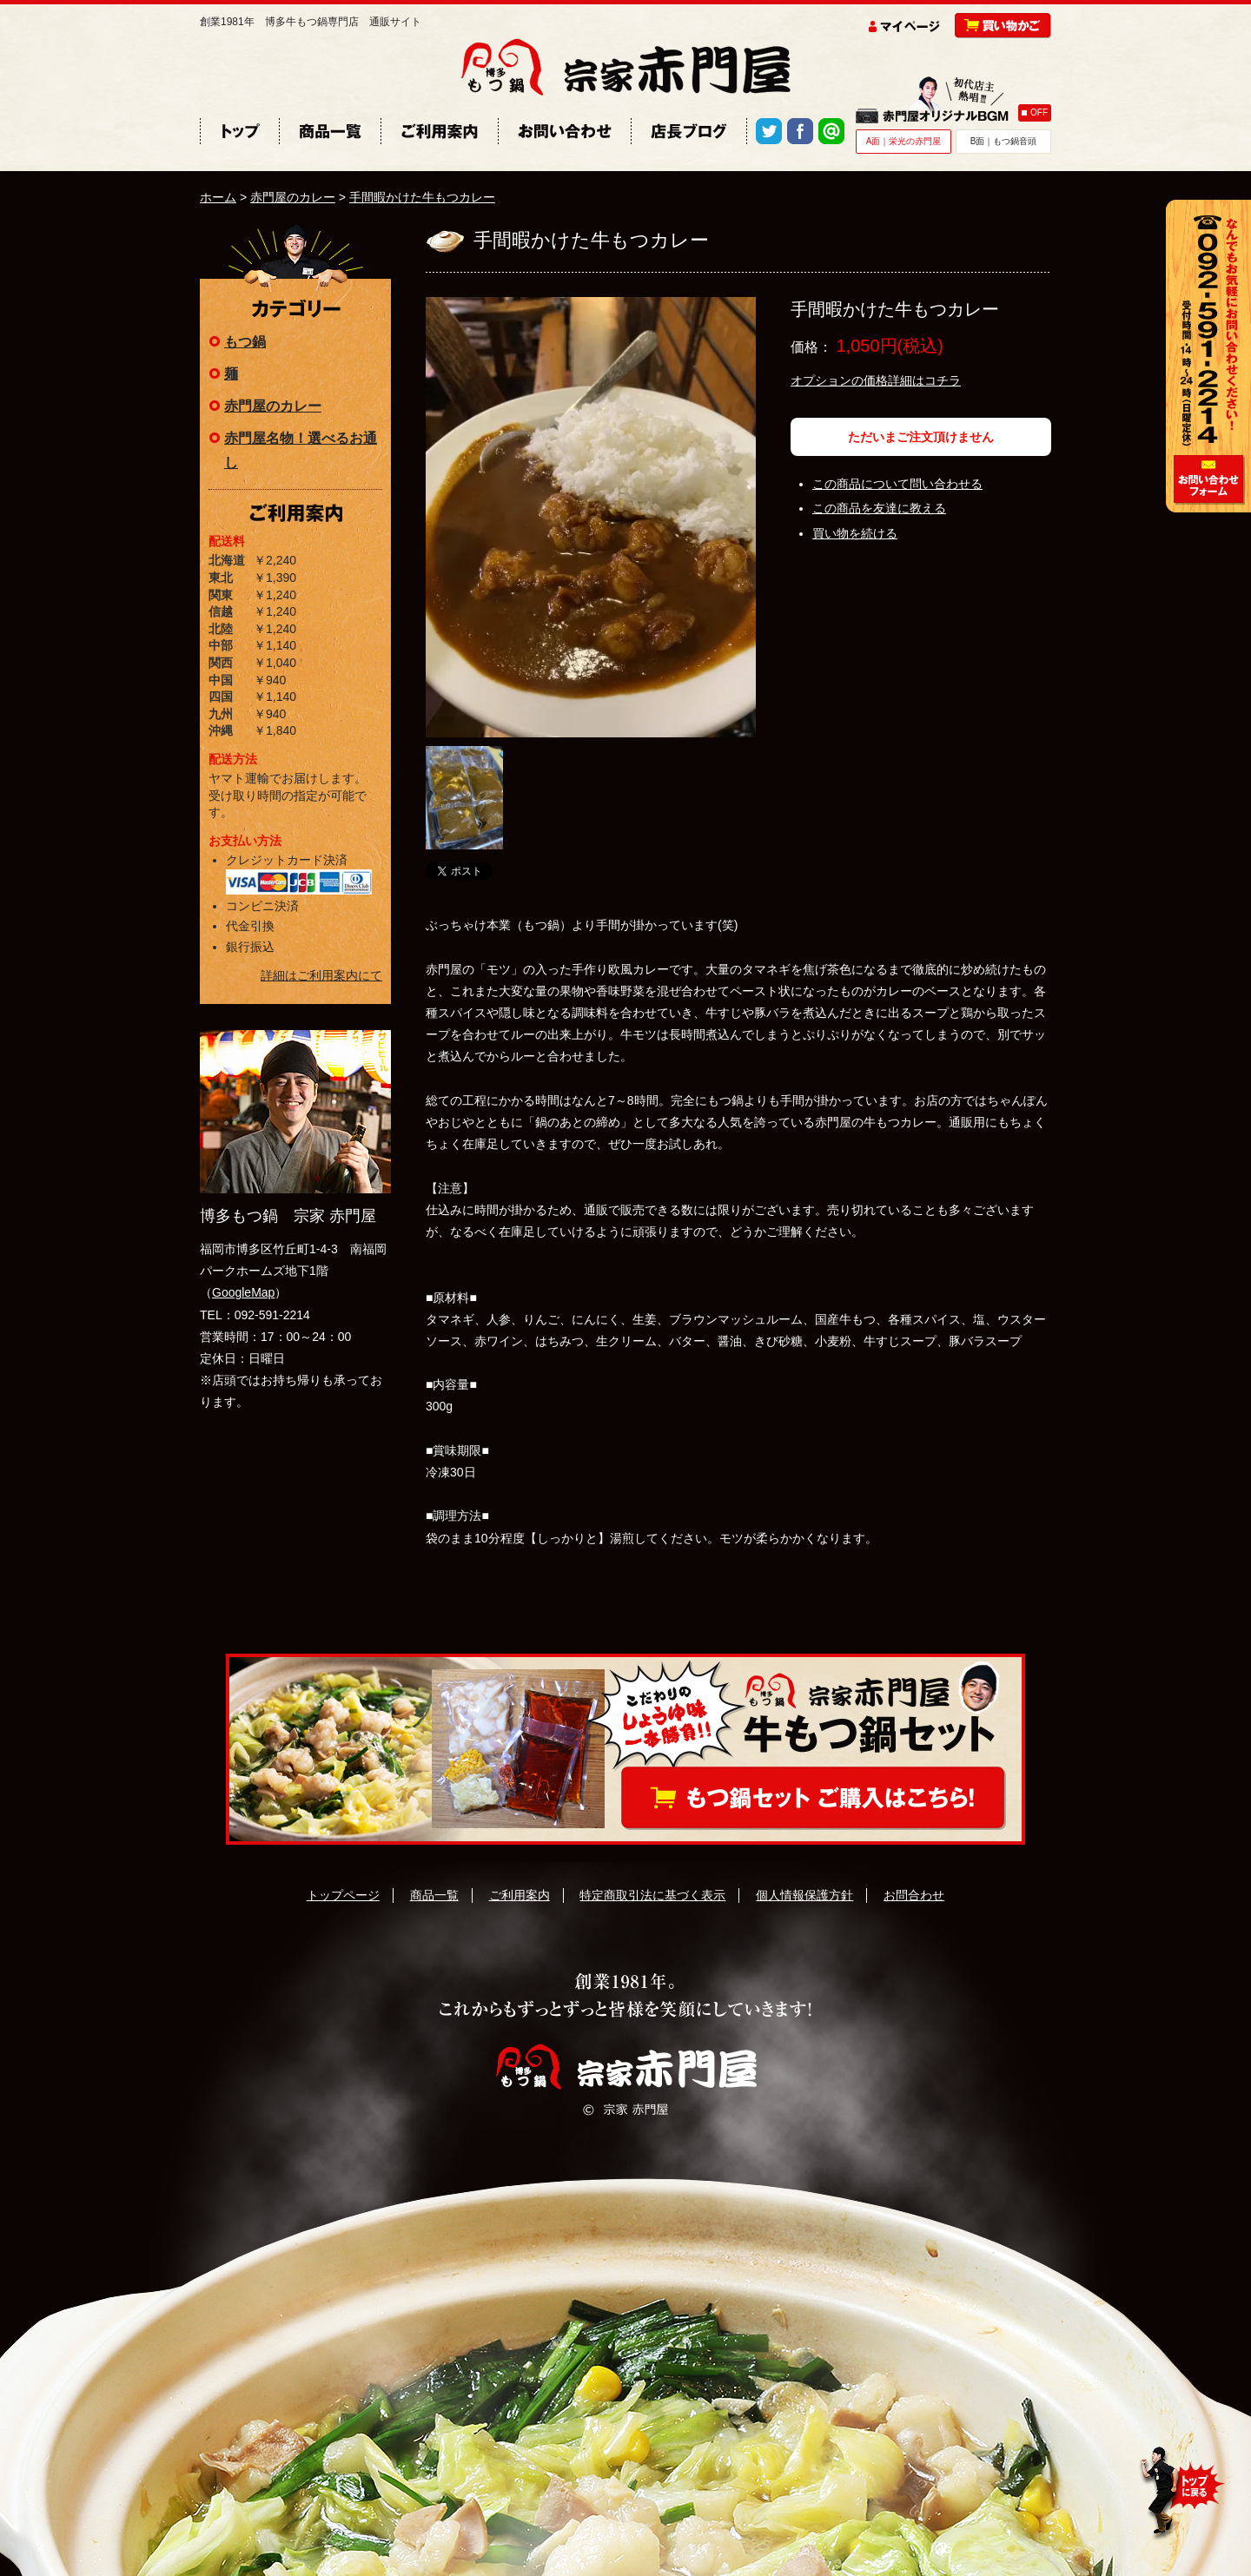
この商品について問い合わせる (897, 484)
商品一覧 (434, 1895)
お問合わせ (914, 1895)
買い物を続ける (854, 533)
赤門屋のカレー (292, 197)
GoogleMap (243, 1292)
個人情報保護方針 (804, 1895)
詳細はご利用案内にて (321, 975)
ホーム (218, 197)
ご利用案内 (519, 1895)
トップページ (343, 1895)
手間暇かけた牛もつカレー (422, 197)
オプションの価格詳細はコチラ (876, 380)
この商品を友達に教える (879, 508)
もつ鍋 (245, 341)
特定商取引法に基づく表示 (652, 1895)
